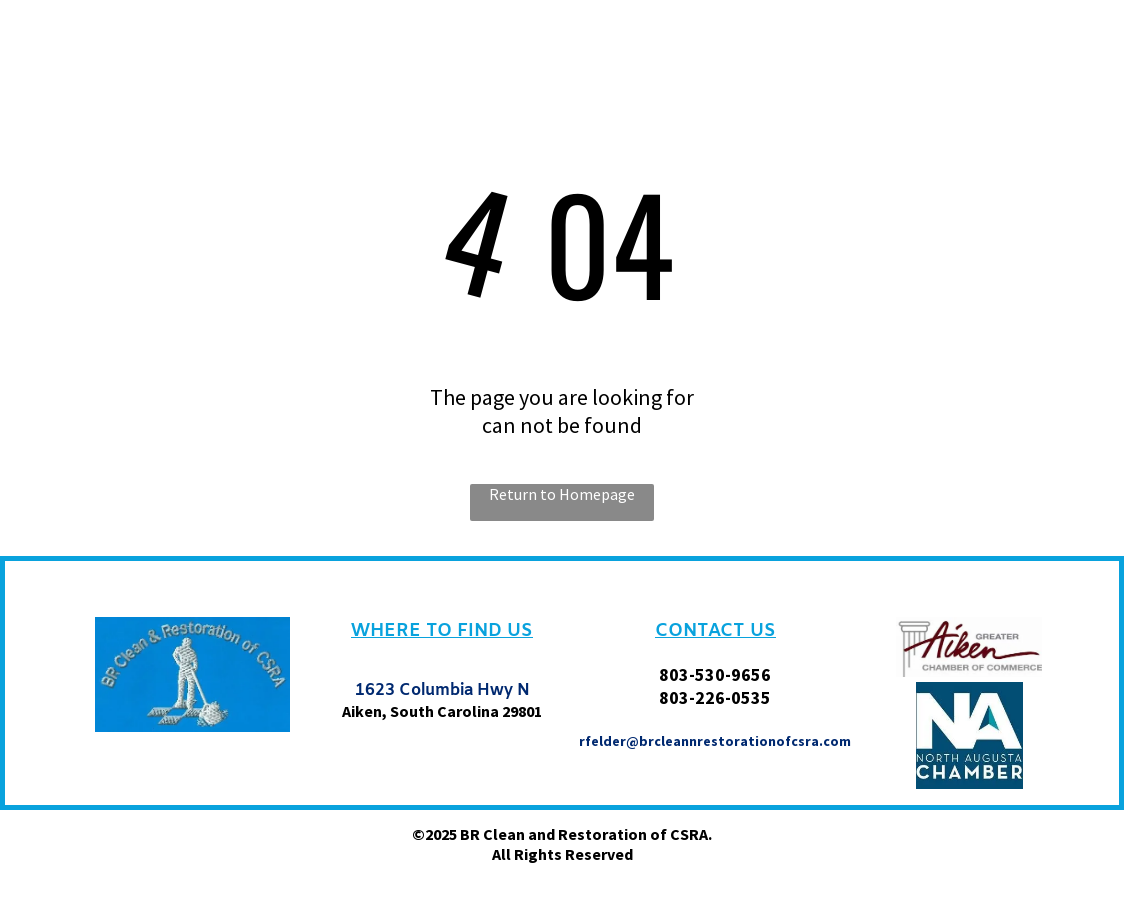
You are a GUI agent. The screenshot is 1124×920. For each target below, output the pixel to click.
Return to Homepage (562, 494)
